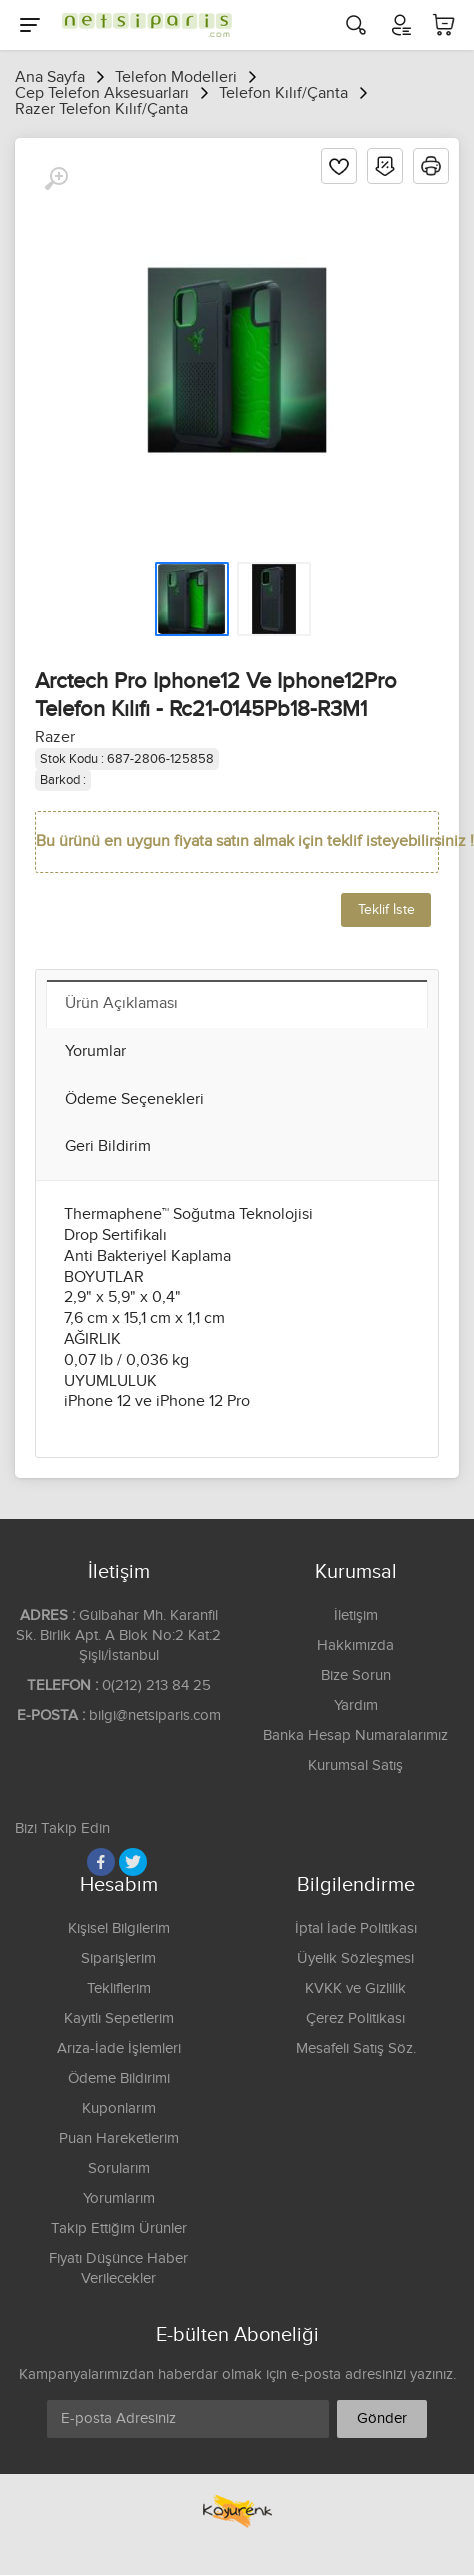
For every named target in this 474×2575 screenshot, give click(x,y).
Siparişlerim (118, 1958)
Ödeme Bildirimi (119, 2078)
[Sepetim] (444, 25)
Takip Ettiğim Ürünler (119, 2228)
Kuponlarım (119, 2108)
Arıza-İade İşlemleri (119, 2048)
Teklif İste (386, 910)
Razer (55, 737)
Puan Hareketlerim (119, 2138)
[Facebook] (101, 1862)
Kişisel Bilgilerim (119, 1928)
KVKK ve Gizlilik (355, 1988)
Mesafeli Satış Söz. (356, 2048)
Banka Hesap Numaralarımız (355, 1735)
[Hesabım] (400, 25)
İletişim (356, 1615)
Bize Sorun (356, 1675)
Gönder (382, 2418)
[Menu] (30, 25)
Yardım (356, 1705)
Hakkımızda (355, 1645)
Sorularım (119, 2168)
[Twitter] (133, 1862)
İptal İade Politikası (356, 1928)
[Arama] (356, 25)
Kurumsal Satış (355, 1765)
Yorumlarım (119, 2198)
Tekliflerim (119, 1988)
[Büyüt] (56, 179)
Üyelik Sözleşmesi (355, 1958)
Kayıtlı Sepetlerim (119, 2018)
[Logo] (142, 25)
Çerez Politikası (355, 2018)
